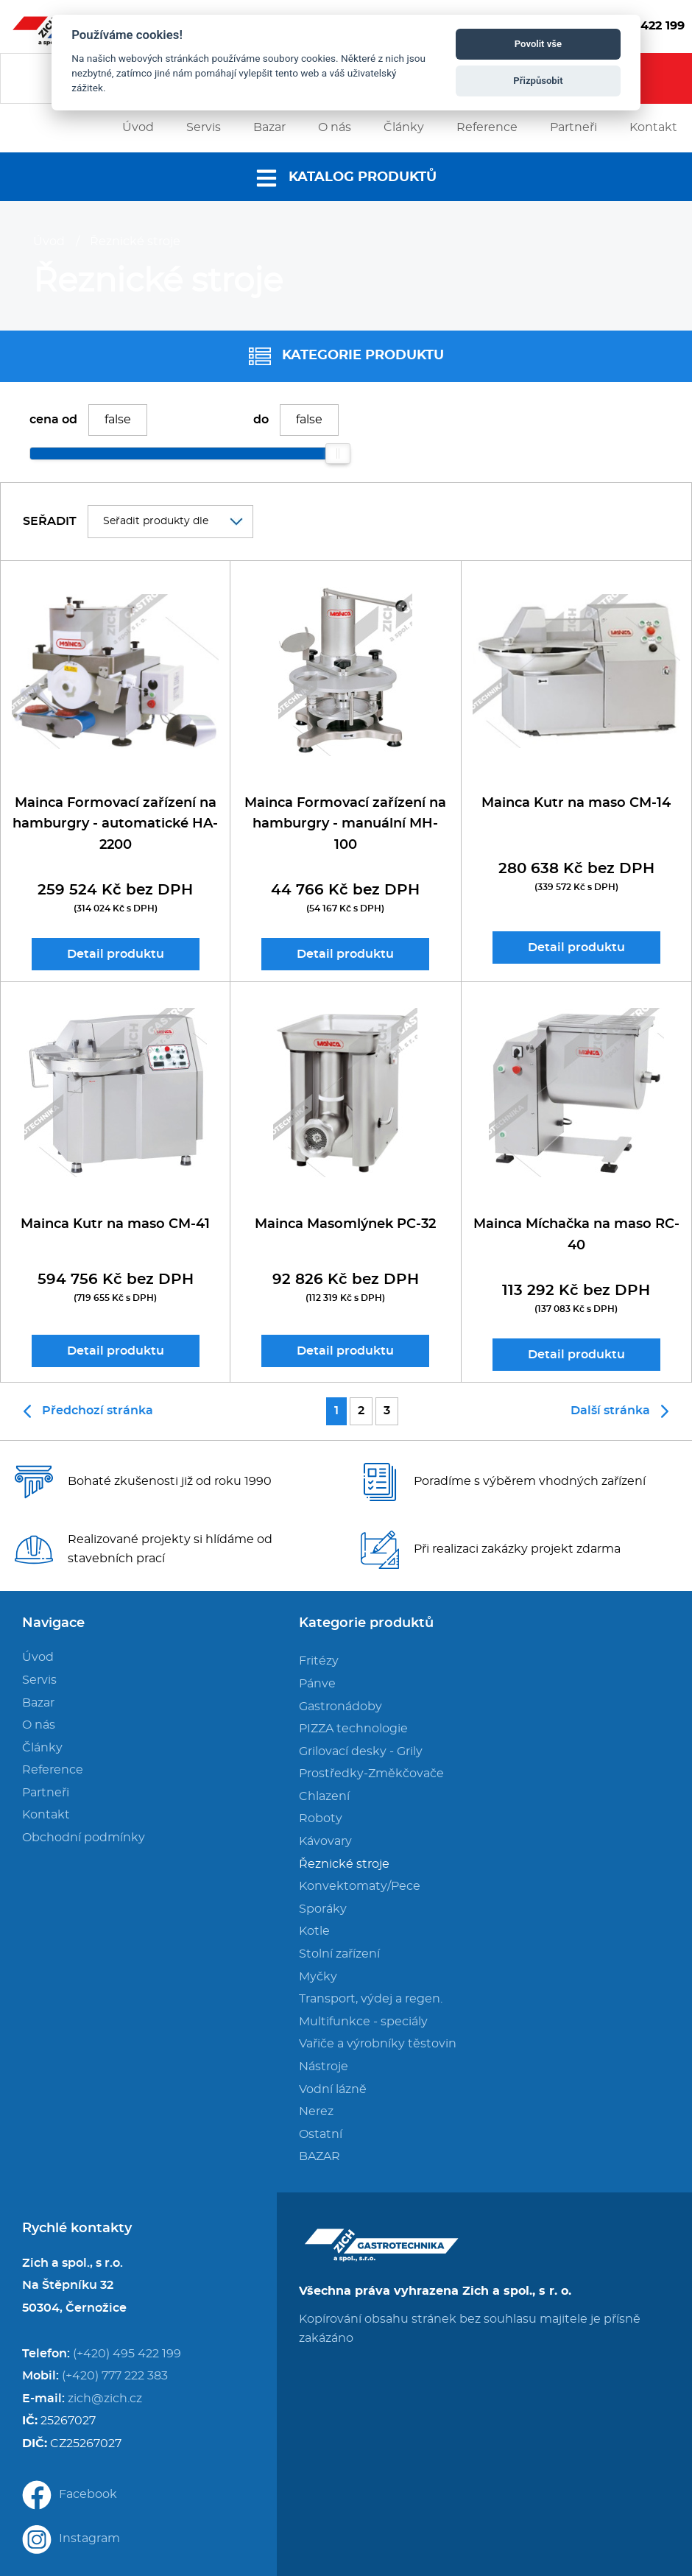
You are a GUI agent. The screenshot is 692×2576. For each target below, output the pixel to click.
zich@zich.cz (105, 2398)
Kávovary (325, 1841)
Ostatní (320, 2134)
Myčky (318, 1977)
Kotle (314, 1931)
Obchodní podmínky (83, 1837)
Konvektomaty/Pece (359, 1886)
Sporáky (323, 1909)
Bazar (38, 1703)
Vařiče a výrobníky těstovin (377, 2044)
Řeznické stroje (135, 241)
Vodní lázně (333, 2089)
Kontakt (46, 1815)
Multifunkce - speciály (363, 2022)
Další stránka (619, 1411)
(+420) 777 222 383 (115, 2376)
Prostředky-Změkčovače (371, 1773)
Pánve (317, 1684)
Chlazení (324, 1796)
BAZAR (319, 2156)
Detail (115, 954)
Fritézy (319, 1661)
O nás (38, 1725)
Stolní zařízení (339, 1954)
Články (42, 1748)
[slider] (337, 453)
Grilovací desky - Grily (361, 1751)
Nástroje (323, 2066)
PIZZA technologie (353, 1729)
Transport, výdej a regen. (370, 1999)
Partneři (45, 1793)
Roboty (320, 1818)
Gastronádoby (340, 1706)
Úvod (49, 241)
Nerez (316, 2111)
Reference (52, 1770)
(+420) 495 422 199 (127, 2354)
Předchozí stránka (88, 1411)
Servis (39, 1680)
